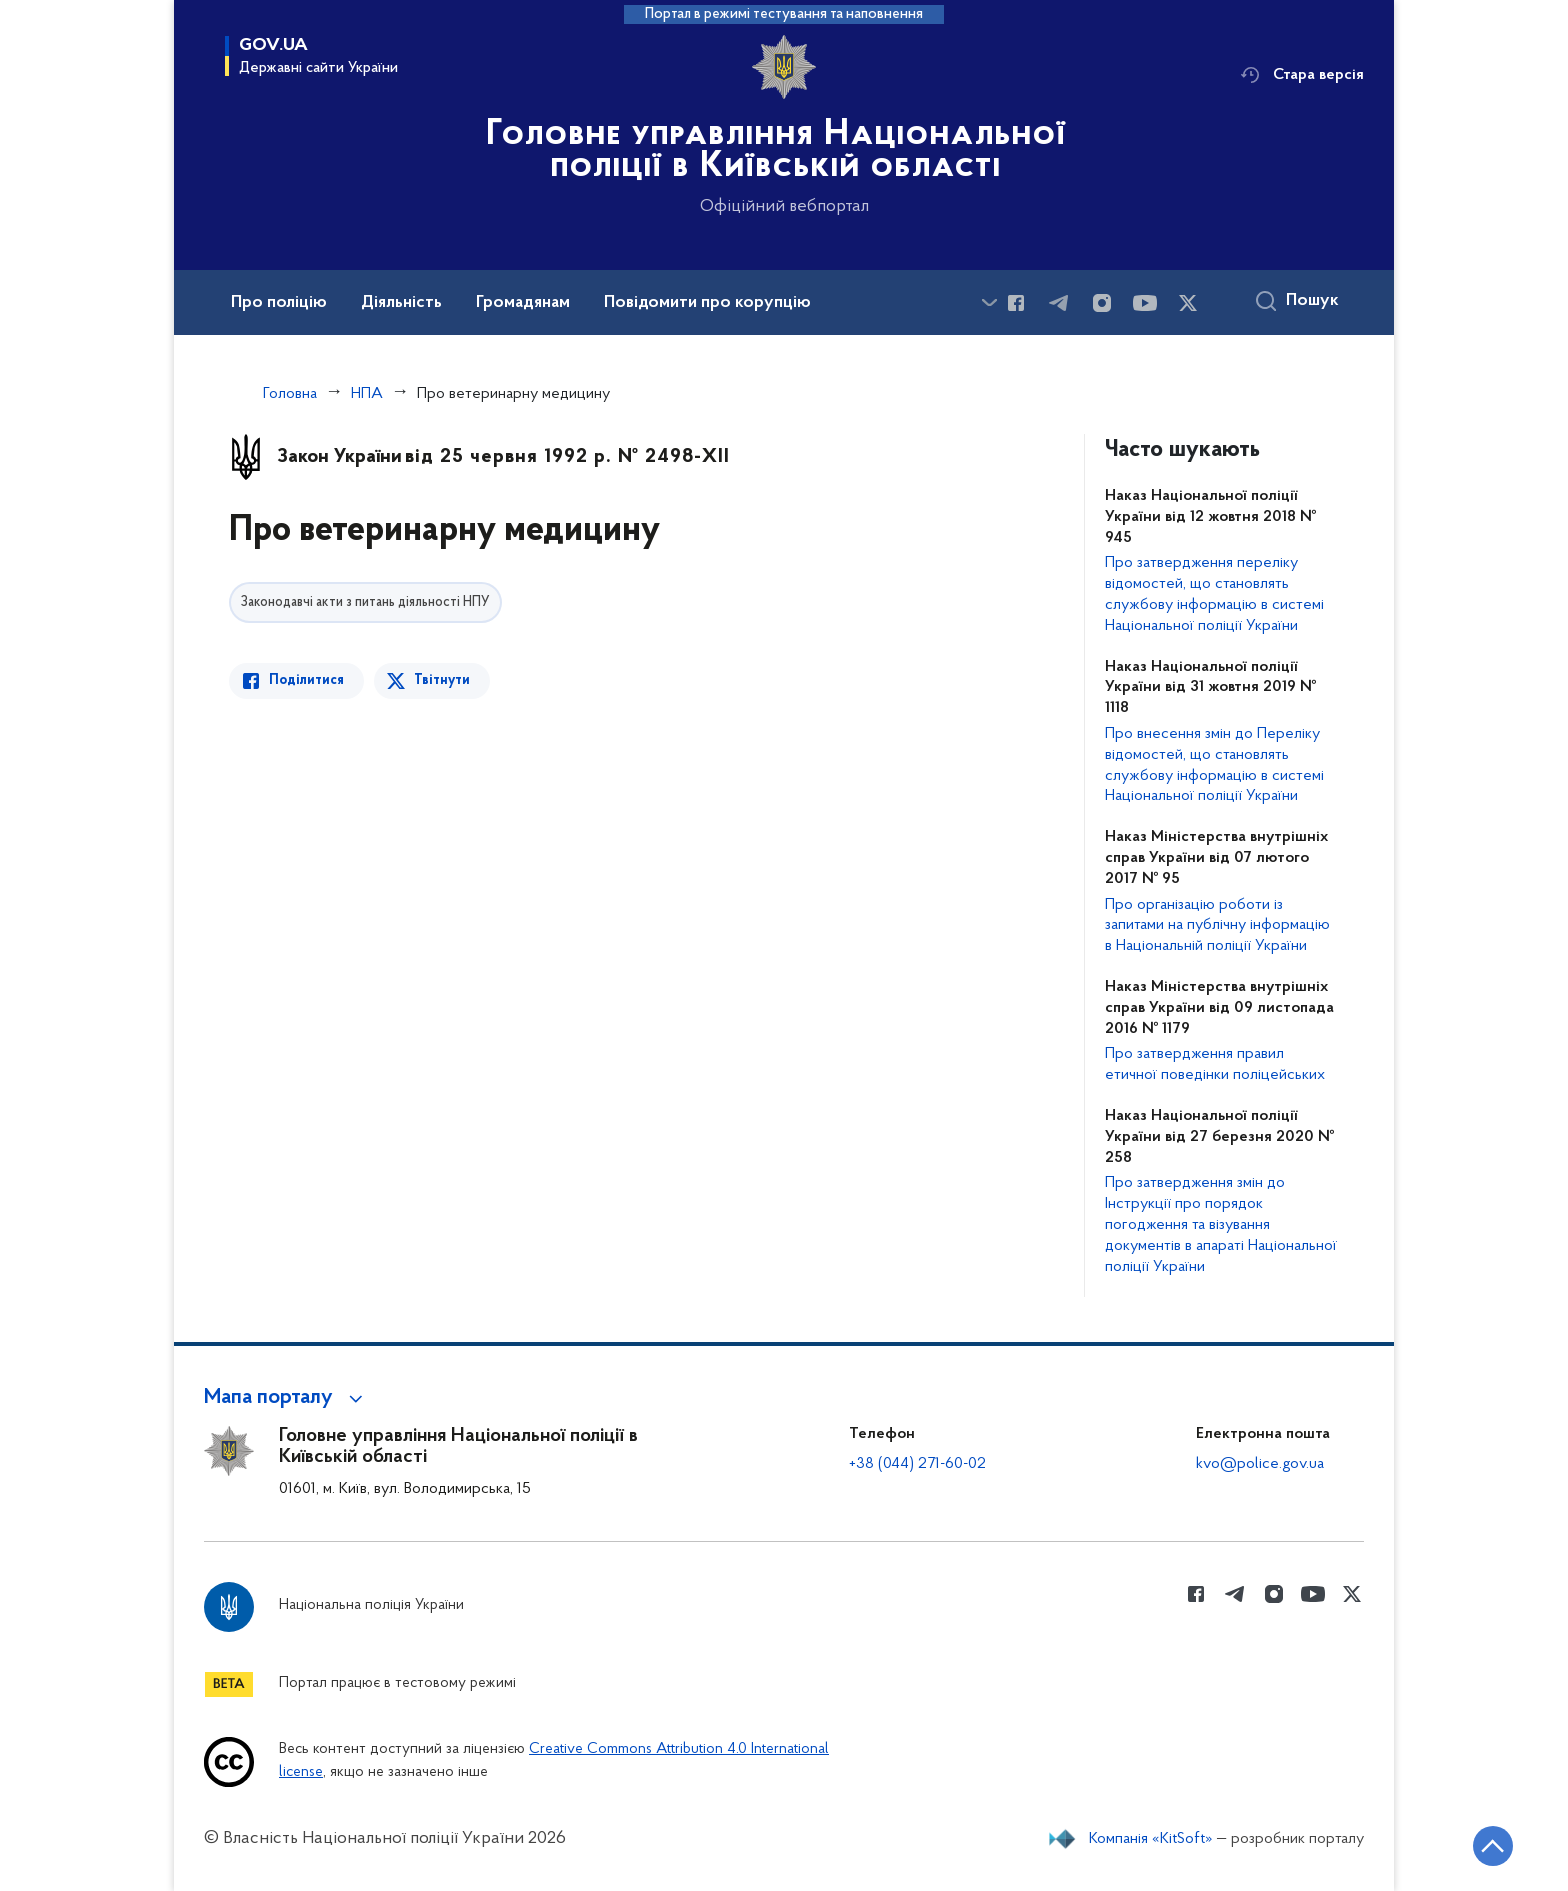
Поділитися (306, 680)
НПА (367, 394)
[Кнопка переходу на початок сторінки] (1493, 1846)
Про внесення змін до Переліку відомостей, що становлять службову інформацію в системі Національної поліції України (1214, 765)
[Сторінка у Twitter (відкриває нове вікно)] (1188, 303)
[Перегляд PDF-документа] (641, 984)
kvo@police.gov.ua (1260, 1464)
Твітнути (442, 680)
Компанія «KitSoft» (1151, 1839)
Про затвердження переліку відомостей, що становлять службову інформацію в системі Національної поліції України (1214, 594)
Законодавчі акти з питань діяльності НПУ (365, 602)
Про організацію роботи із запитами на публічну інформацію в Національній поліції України (1217, 926)
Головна (290, 394)
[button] (286, 1398)
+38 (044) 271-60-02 (917, 1464)
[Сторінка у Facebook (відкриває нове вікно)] (1016, 303)
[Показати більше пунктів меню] (989, 302)
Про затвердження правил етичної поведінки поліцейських (1215, 1064)
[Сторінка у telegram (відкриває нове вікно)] (1059, 303)
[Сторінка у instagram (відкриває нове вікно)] (1102, 303)
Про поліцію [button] (279, 303)
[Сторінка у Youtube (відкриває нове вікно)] (1145, 303)
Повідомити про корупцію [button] (707, 303)
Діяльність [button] (401, 303)
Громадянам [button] (523, 303)
